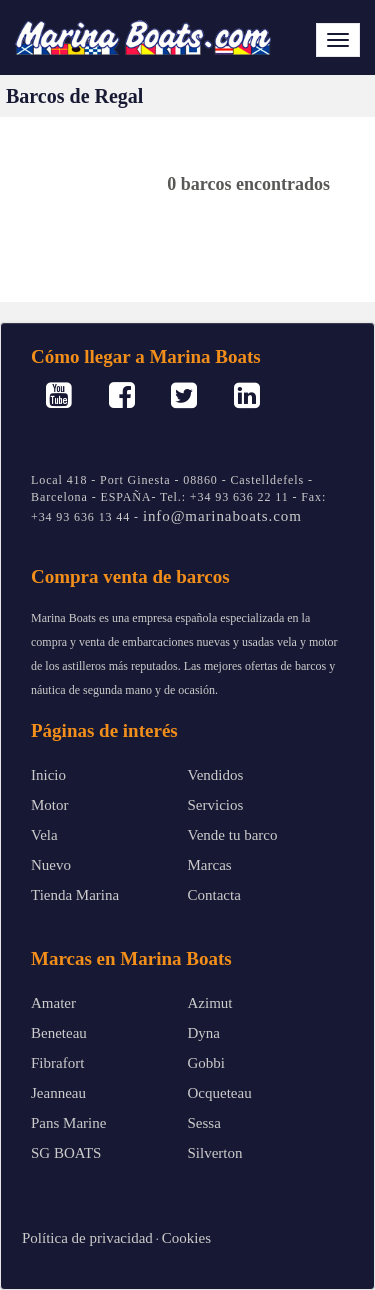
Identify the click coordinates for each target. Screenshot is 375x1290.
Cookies (186, 1238)
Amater (53, 1003)
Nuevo (51, 865)
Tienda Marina (75, 895)
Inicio (48, 775)
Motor (50, 805)
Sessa (204, 1123)
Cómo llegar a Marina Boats (146, 356)
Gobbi (207, 1063)
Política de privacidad (87, 1238)
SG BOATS (66, 1153)
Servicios (216, 805)
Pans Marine (68, 1123)
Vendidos (216, 775)
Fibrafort (57, 1063)
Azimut (210, 1003)
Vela (44, 835)
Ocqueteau (220, 1093)
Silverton (215, 1153)
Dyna (204, 1033)
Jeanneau (58, 1093)
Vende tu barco (233, 835)
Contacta (214, 895)
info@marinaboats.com (222, 516)
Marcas (210, 865)
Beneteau (59, 1033)
